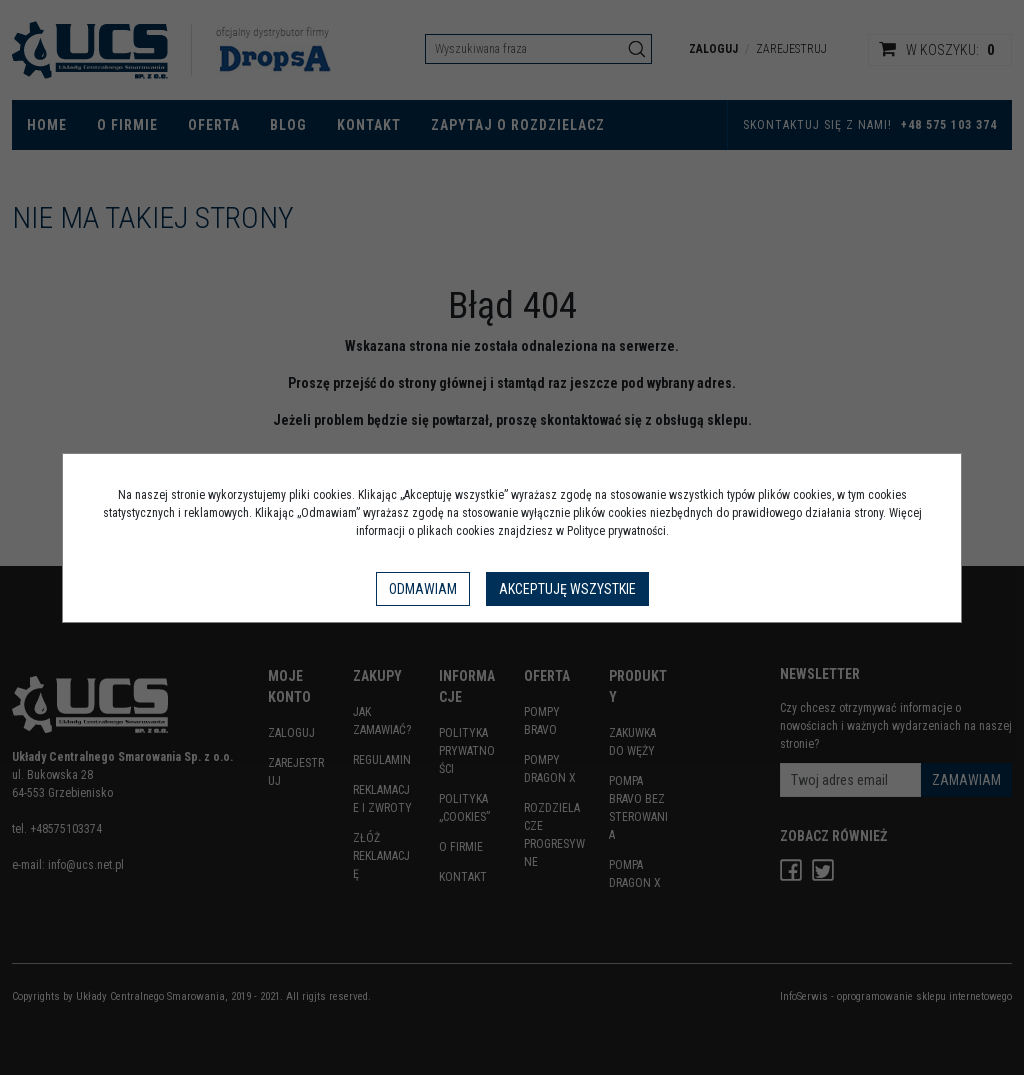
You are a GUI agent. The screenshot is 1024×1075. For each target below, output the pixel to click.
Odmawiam (423, 589)
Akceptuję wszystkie (567, 589)
